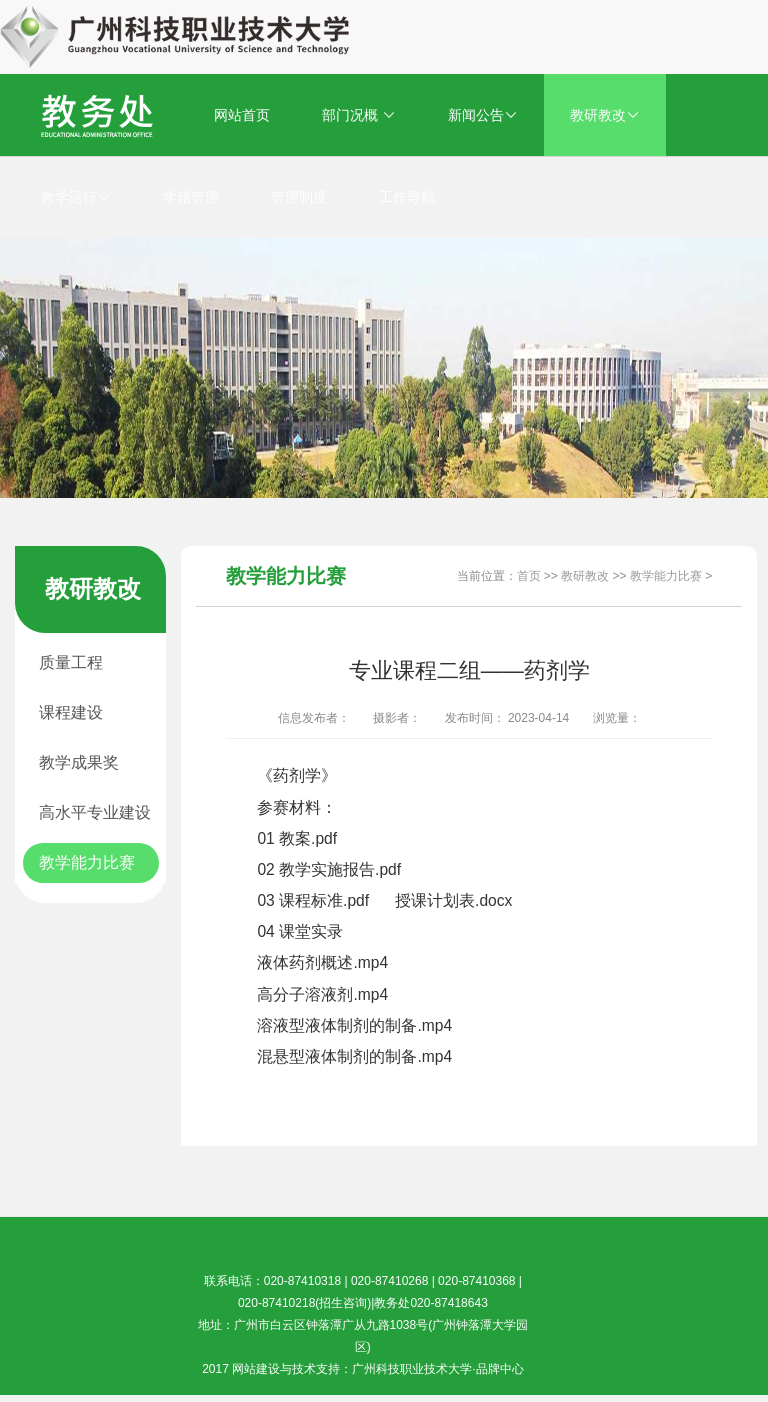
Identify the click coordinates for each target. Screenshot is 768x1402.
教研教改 (605, 115)
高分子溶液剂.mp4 (322, 994)
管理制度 (299, 197)
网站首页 (242, 115)
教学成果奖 (79, 762)
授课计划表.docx (453, 900)
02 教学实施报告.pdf (329, 869)
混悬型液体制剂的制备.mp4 (354, 1056)
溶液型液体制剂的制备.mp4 (354, 1025)
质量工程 (71, 662)
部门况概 (359, 115)
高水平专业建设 (95, 812)
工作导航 (407, 197)
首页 (529, 576)
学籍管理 (191, 197)
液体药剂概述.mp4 (322, 962)
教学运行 (76, 197)
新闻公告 (483, 115)
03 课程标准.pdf (313, 900)
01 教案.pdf (297, 838)
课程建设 (71, 712)
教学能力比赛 (87, 862)
